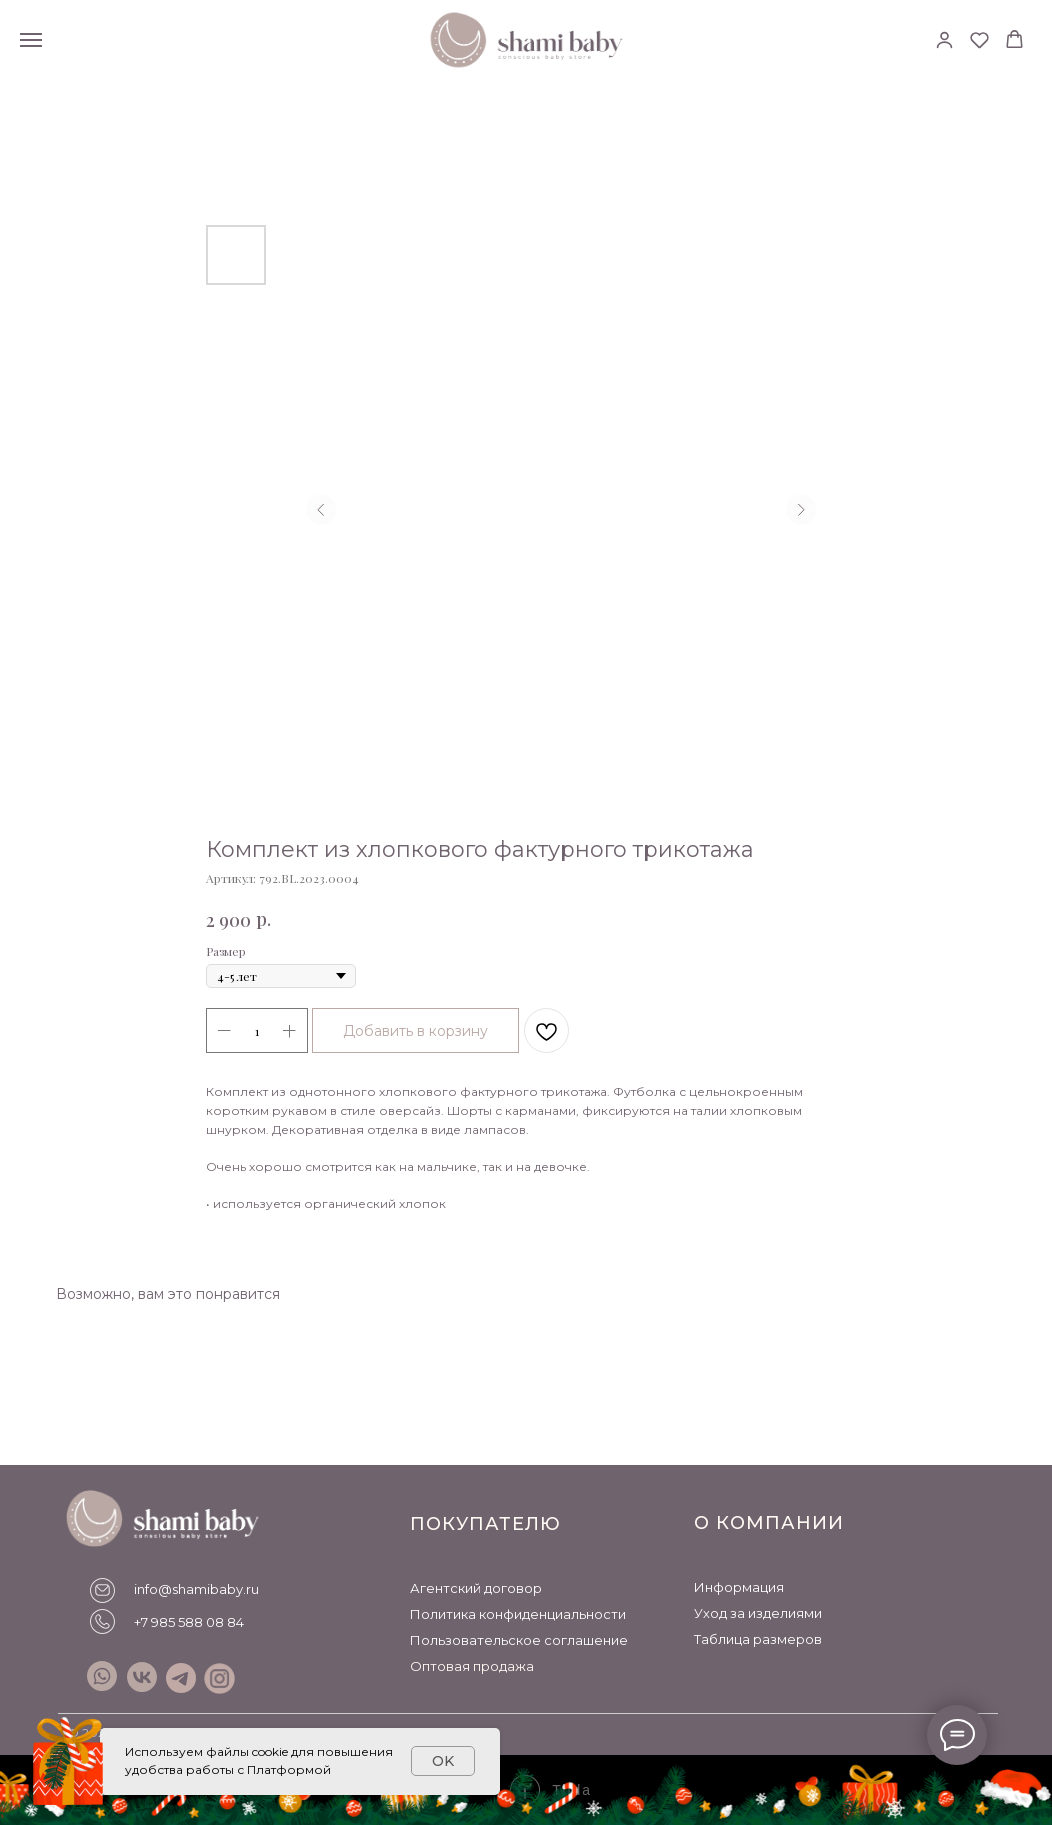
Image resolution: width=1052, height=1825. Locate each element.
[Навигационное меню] (31, 40)
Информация (739, 1587)
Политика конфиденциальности (518, 1614)
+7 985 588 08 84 (189, 1622)
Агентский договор (476, 1588)
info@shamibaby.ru (196, 1589)
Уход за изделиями (758, 1613)
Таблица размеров (758, 1639)
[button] (944, 39)
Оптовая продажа (472, 1666)
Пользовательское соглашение (519, 1640)
